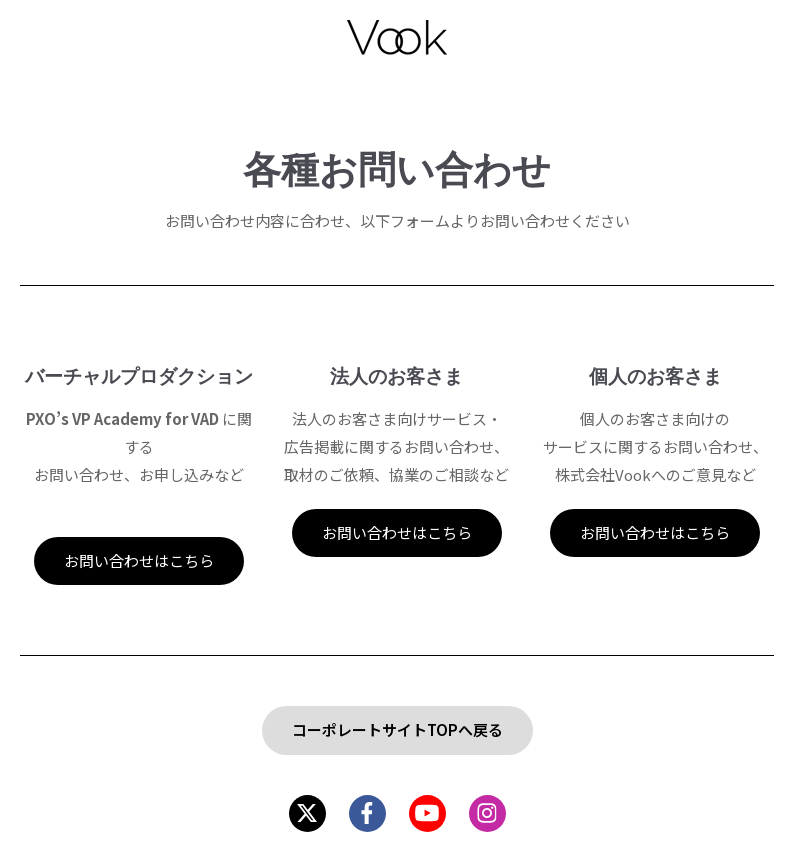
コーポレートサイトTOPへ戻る (397, 729)
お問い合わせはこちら (139, 560)
